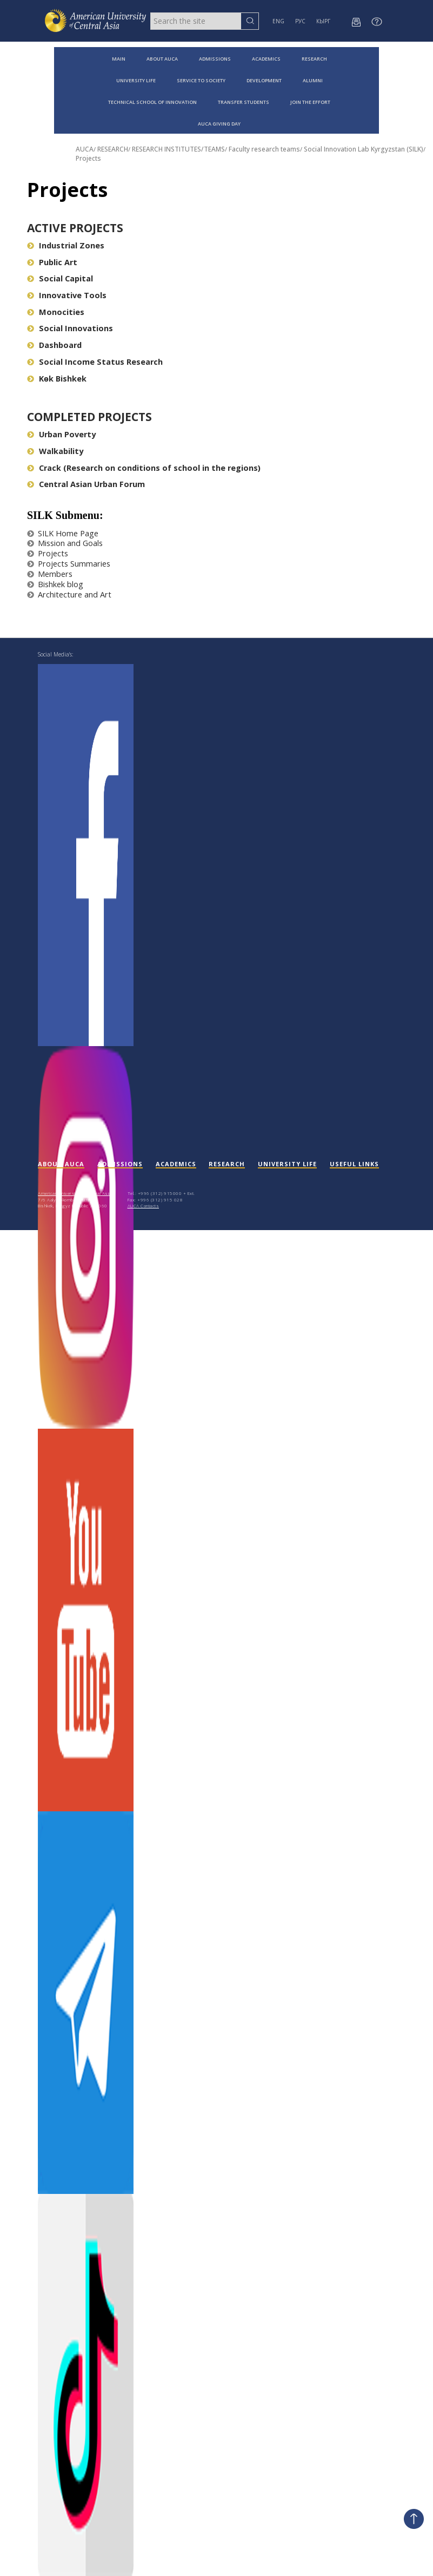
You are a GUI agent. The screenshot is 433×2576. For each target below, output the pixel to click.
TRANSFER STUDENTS (243, 102)
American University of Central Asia (74, 1193)
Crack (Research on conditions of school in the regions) (144, 468)
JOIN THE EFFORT (310, 102)
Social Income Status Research (95, 362)
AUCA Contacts (143, 1205)
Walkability (55, 451)
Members (49, 574)
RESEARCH (314, 58)
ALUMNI (313, 80)
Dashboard (54, 345)
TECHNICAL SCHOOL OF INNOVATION (152, 102)
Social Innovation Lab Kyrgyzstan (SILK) (363, 149)
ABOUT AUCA (162, 58)
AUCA (85, 149)
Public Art (52, 262)
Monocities (55, 312)
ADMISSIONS (215, 58)
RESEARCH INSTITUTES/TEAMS (178, 149)
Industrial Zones (65, 245)
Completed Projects (89, 416)
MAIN (118, 58)
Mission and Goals (65, 543)
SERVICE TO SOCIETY (201, 80)
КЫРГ (323, 21)
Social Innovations (70, 328)
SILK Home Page (62, 533)
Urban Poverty (61, 434)
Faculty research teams (264, 149)
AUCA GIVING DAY (219, 123)
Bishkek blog (55, 584)
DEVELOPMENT (264, 80)
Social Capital (60, 278)
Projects (88, 158)
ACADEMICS (266, 58)
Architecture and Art (69, 594)
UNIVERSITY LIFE (136, 80)
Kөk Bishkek (56, 378)
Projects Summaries (68, 563)
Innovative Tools (66, 295)
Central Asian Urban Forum (86, 484)
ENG (278, 21)
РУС (300, 21)
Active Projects (75, 227)
